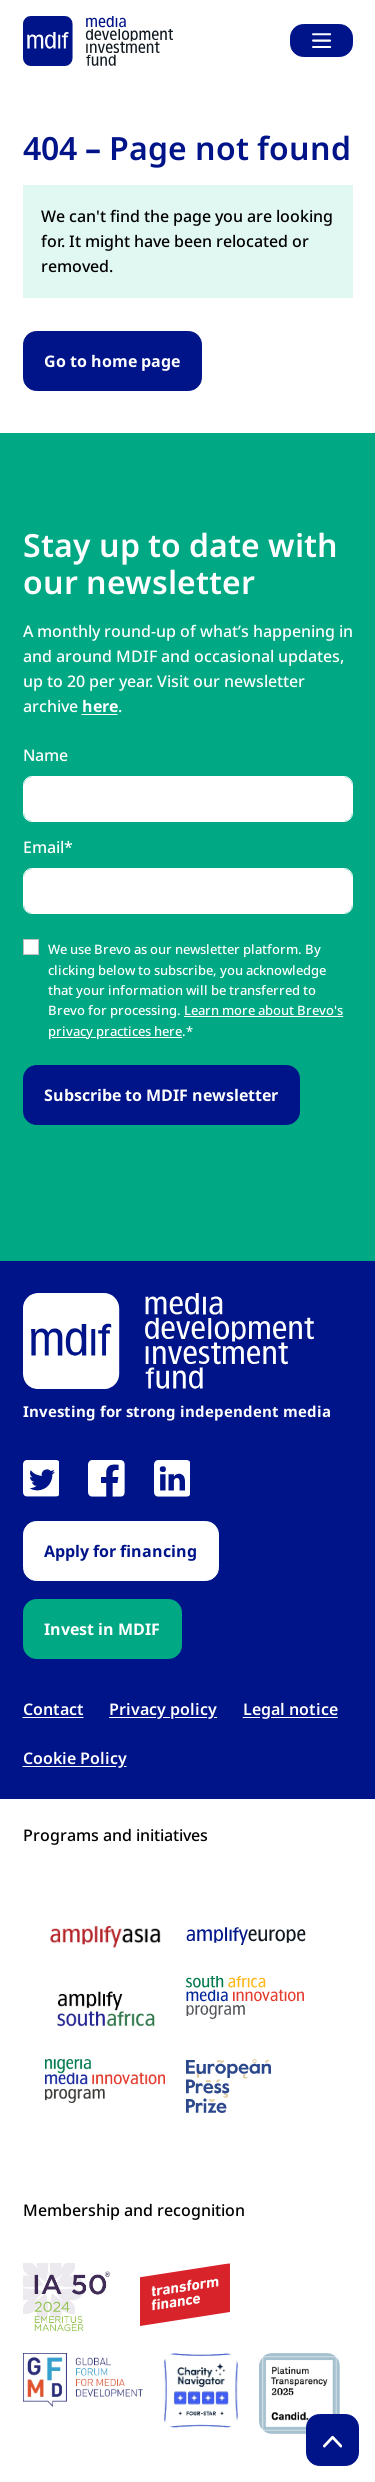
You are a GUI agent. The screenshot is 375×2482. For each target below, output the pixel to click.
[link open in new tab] (41, 1478)
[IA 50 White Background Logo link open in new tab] (71, 2300)
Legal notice (290, 1709)
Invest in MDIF (102, 1629)
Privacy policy (163, 1709)
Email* (48, 847)
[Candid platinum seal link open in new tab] (299, 2393)
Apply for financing (120, 1551)
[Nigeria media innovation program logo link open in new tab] (105, 2081)
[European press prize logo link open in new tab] (228, 2086)
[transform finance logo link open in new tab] (185, 2294)
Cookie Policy (75, 1758)
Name (45, 755)
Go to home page (112, 361)
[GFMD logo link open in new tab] (83, 2380)
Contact (53, 1709)
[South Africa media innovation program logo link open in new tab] (245, 1997)
